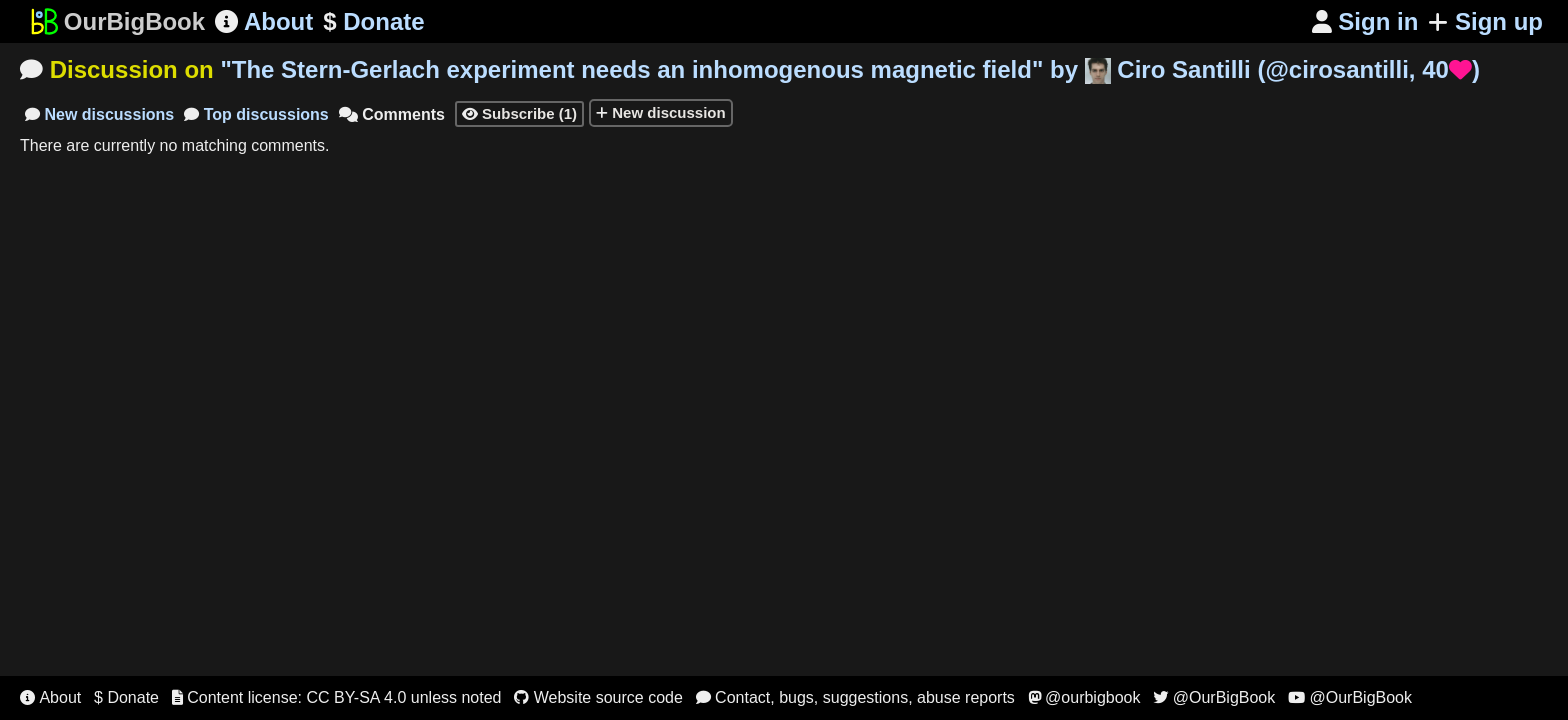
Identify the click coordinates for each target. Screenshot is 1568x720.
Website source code (598, 697)
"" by (850, 69)
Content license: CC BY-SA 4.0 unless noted (337, 697)
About (264, 21)
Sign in (1365, 21)
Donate (373, 22)
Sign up (1485, 21)
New (99, 114)
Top (256, 114)
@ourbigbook (1084, 697)
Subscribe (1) (519, 113)
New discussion (661, 112)
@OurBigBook (1214, 697)
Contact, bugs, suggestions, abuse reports (855, 697)
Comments (392, 114)
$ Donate (126, 697)
